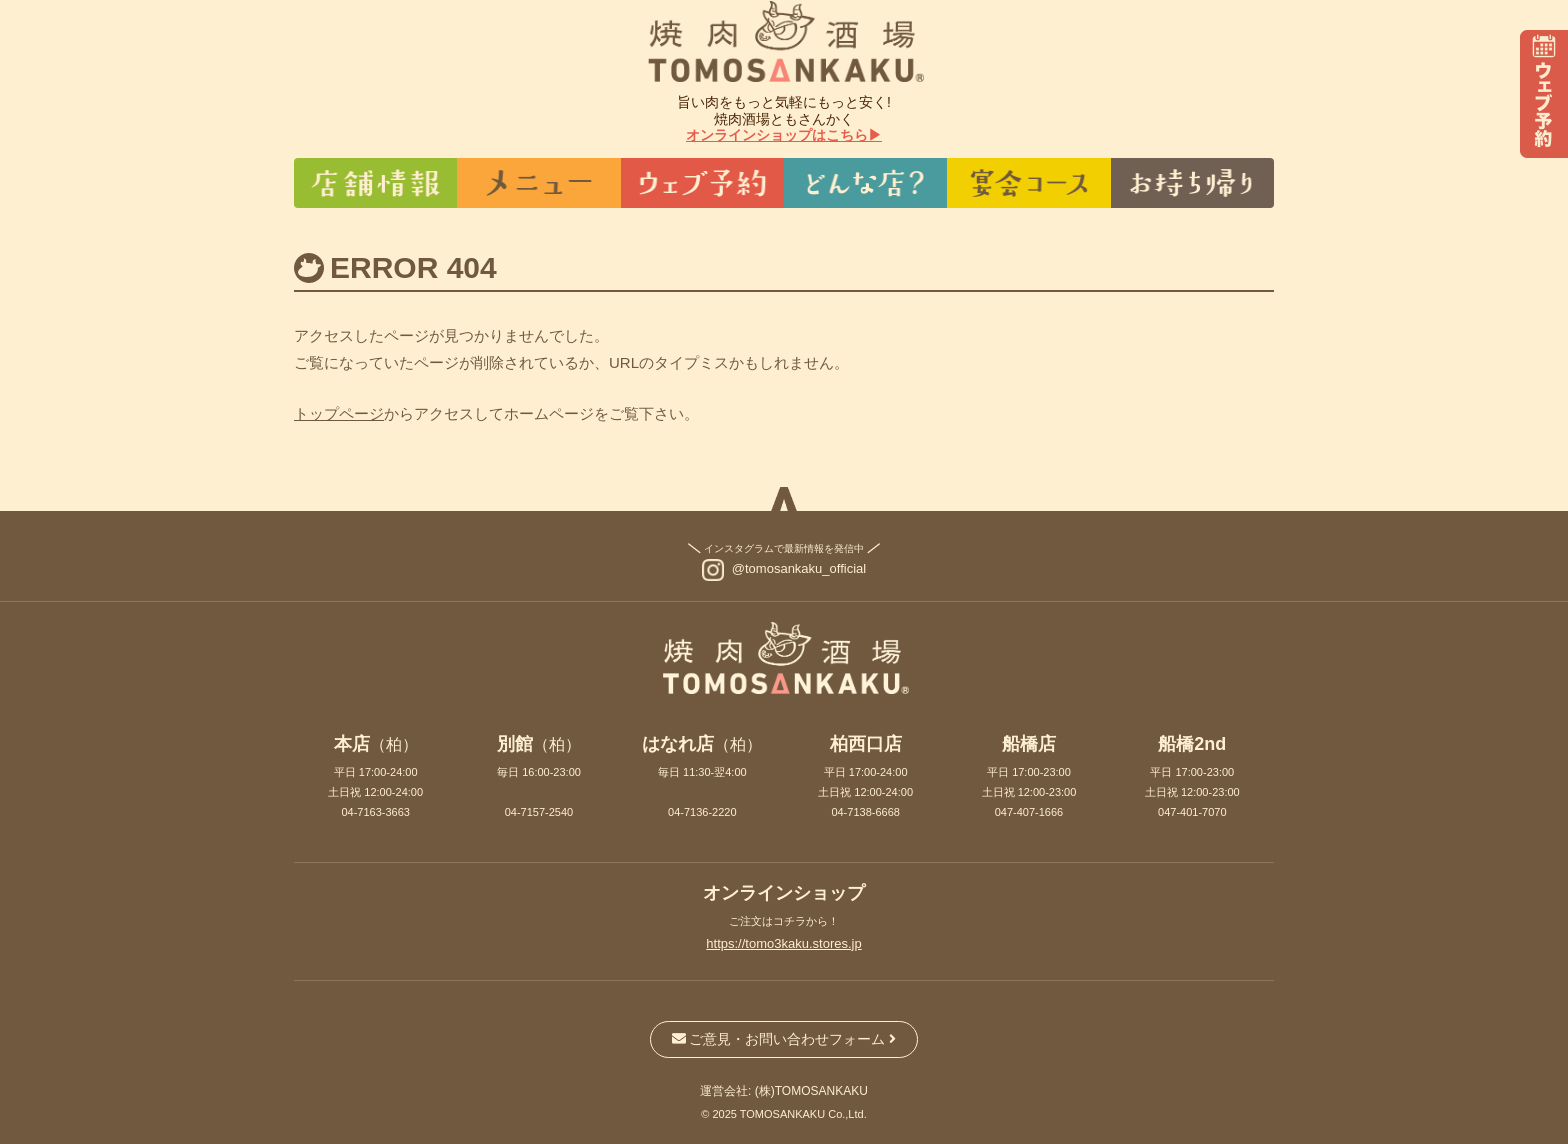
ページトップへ (784, 505)
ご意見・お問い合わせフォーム (784, 1039)
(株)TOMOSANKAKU (811, 1091)
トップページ (339, 413)
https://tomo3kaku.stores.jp (783, 943)
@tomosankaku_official (799, 568)
